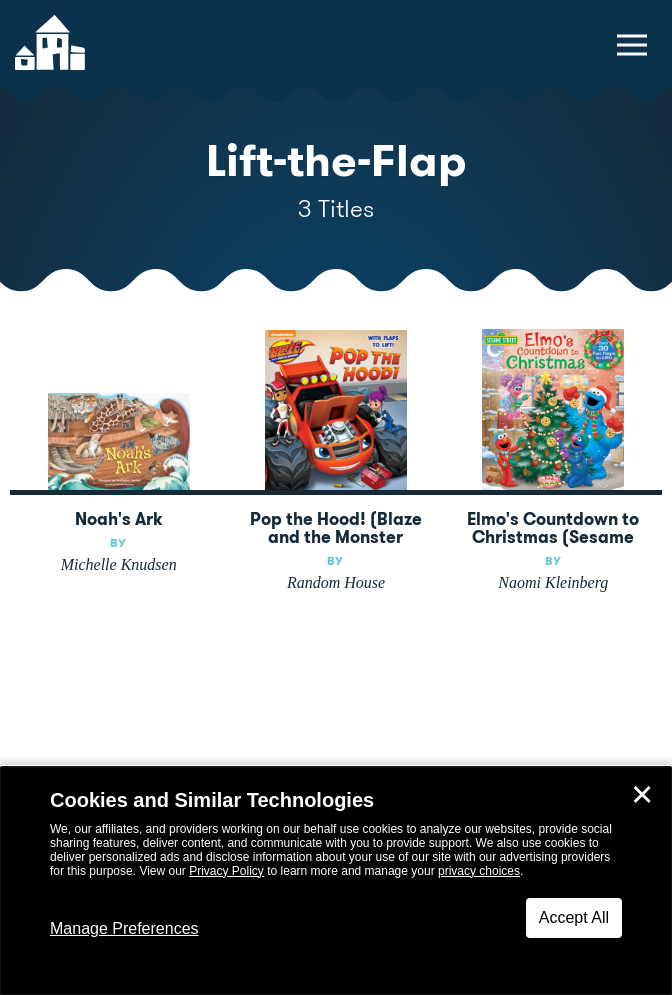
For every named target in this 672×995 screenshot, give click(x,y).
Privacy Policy (226, 871)
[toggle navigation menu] (632, 45)
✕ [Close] (642, 795)
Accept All (574, 917)
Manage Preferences (124, 928)
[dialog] (336, 881)
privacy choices (479, 871)
